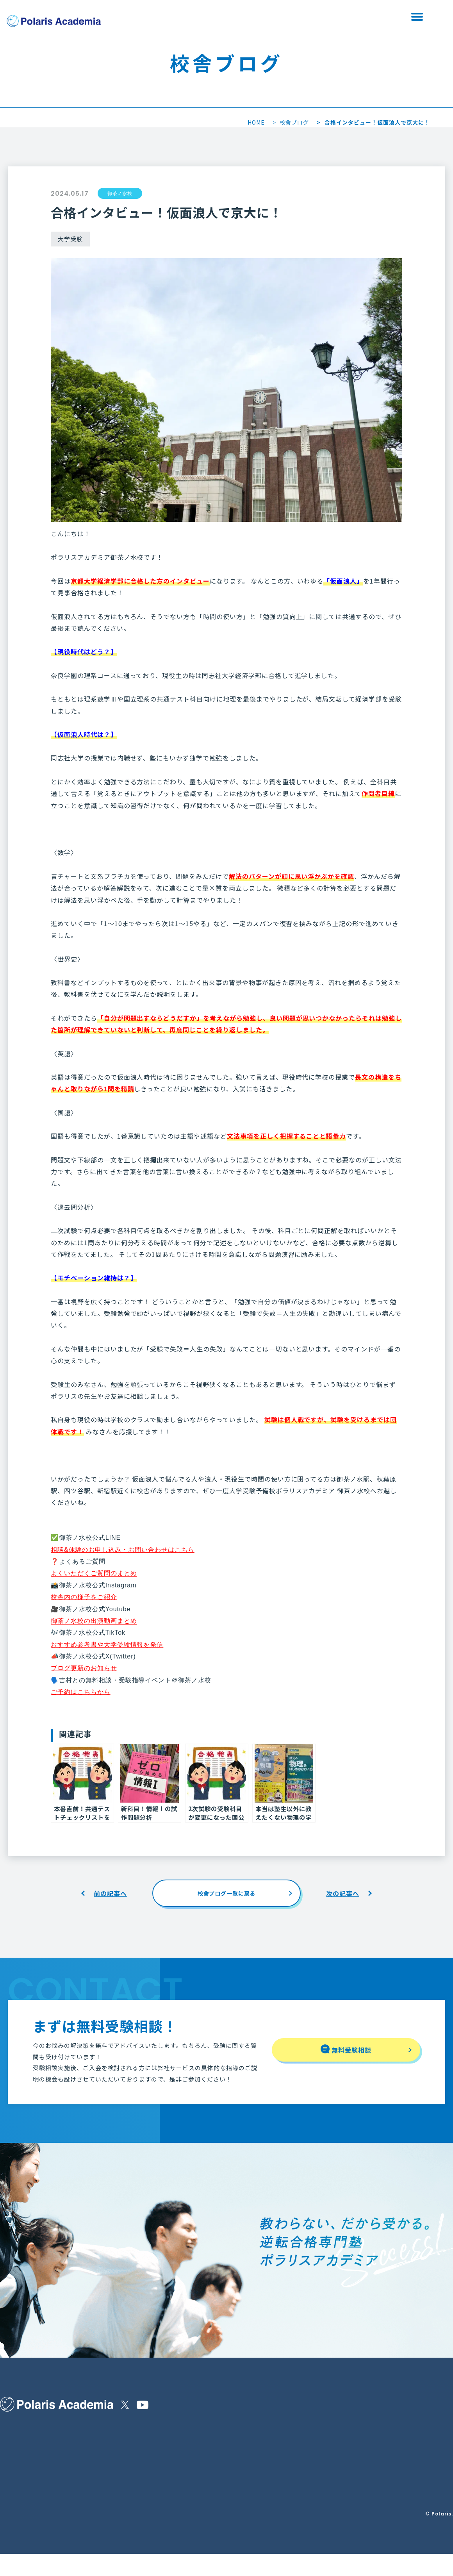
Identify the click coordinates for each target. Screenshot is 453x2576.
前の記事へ (110, 1893)
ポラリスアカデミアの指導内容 (38, 2433)
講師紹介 (11, 2486)
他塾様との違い (95, 2433)
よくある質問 (92, 2468)
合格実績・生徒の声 (24, 2505)
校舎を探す (201, 16)
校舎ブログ (294, 122)
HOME (256, 122)
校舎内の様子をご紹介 (84, 1597)
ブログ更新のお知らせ (84, 1668)
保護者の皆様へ (19, 2468)
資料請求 (365, 16)
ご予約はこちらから (81, 1692)
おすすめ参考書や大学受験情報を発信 (107, 1644)
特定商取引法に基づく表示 (174, 2433)
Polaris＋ (127, 2488)
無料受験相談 (283, 16)
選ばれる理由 (16, 2451)
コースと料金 (92, 2451)
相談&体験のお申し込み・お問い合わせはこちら (122, 1549)
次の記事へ (342, 1893)
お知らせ (125, 2433)
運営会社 (153, 2453)
